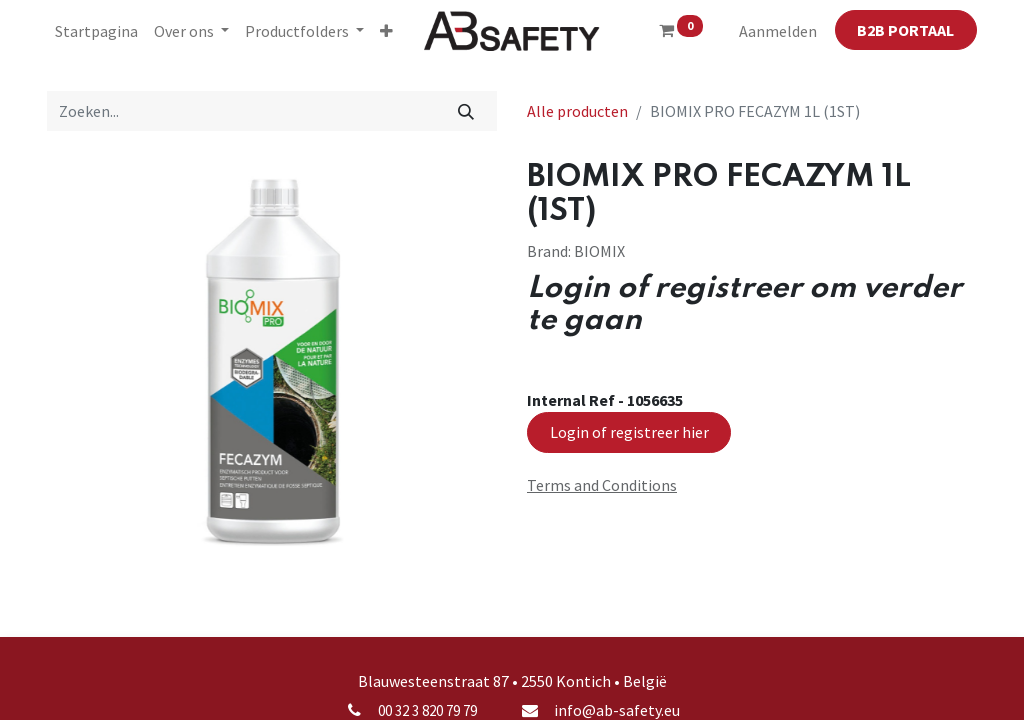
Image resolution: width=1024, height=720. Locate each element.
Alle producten (577, 111)
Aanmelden (778, 31)
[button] (386, 31)
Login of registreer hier (629, 432)
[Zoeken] (466, 111)
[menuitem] (96, 31)
